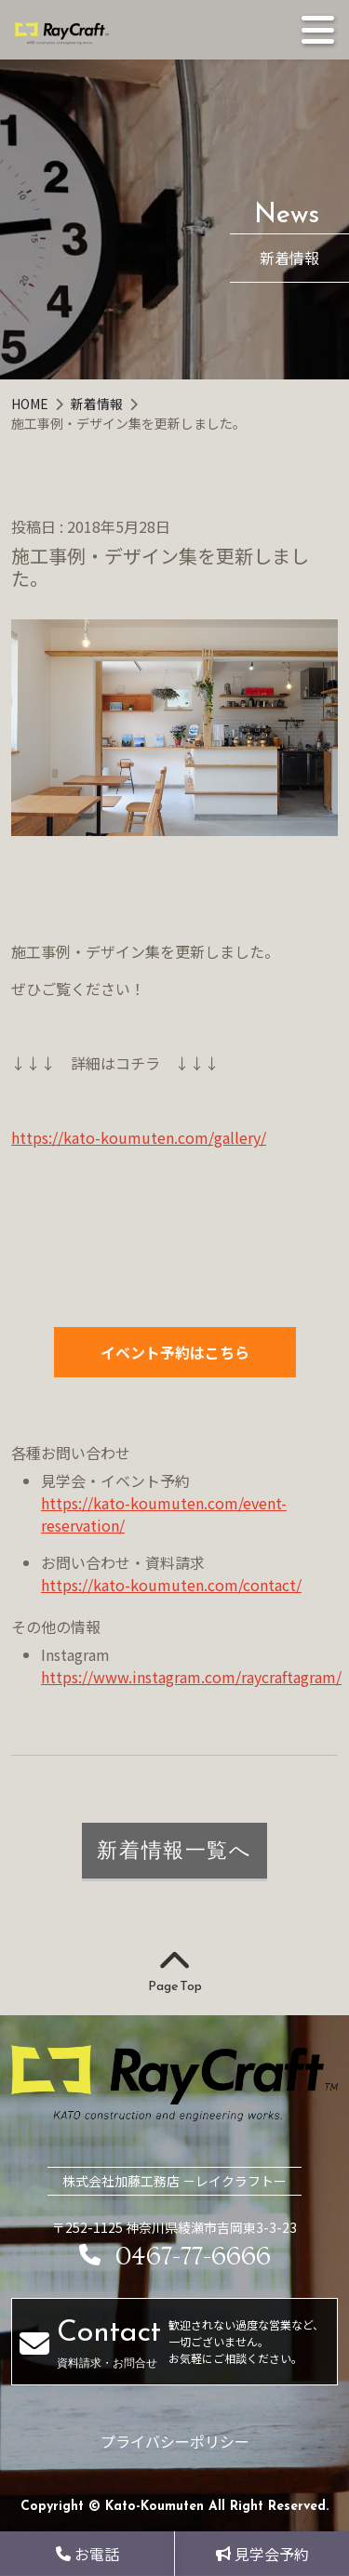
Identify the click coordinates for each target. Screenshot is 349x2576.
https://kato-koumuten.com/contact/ (171, 1584)
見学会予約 (262, 2554)
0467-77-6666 (175, 2256)
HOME (31, 403)
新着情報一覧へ (174, 1850)
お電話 (87, 2554)
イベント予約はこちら (175, 1352)
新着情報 (98, 403)
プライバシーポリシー (175, 2441)
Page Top (175, 1972)
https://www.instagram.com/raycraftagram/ (191, 1677)
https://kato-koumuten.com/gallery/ (138, 1137)
